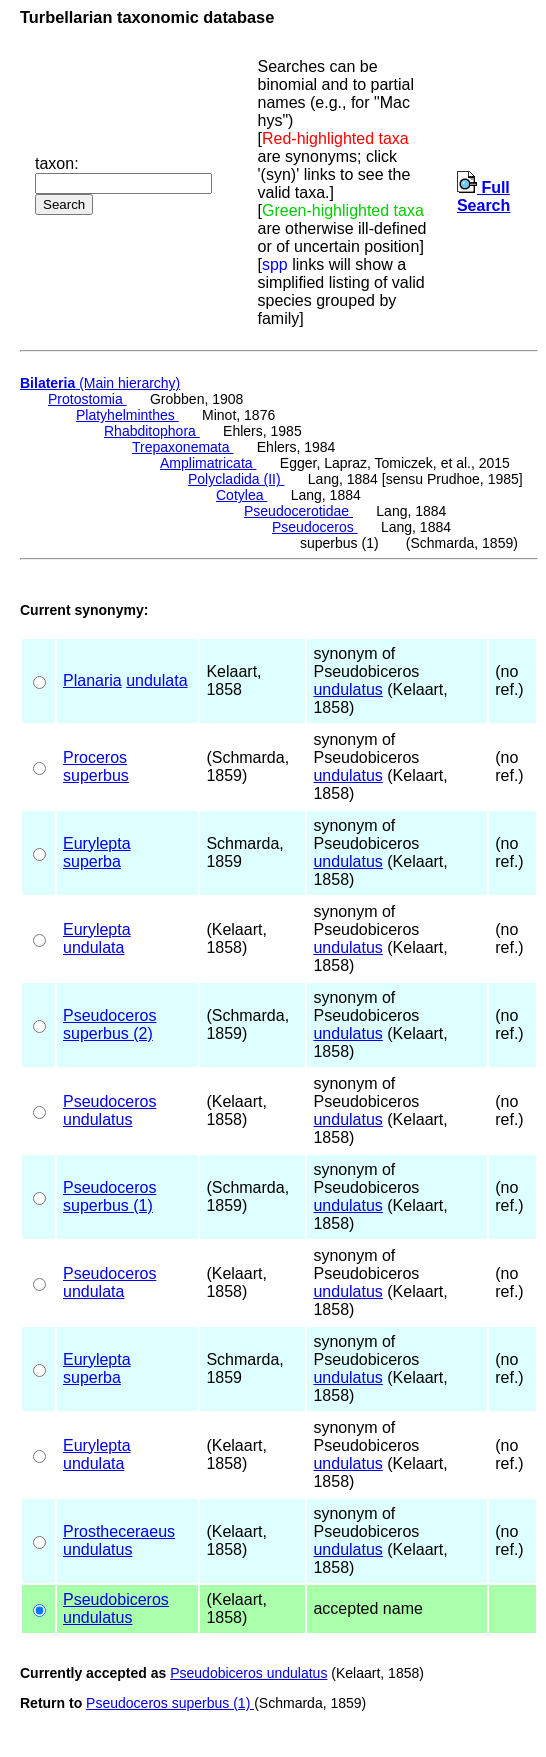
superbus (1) (108, 1205)
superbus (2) (108, 1033)
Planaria (92, 680)
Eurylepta (97, 843)
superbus (96, 775)
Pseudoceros (315, 527)
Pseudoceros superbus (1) (170, 1703)
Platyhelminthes (127, 415)
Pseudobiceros (116, 1599)
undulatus (347, 689)
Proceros (95, 757)
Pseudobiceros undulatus (248, 1673)
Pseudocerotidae (298, 511)
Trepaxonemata (182, 447)
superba (92, 861)
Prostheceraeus (119, 1531)
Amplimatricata (208, 463)
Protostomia (87, 399)
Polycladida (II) (236, 479)
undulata (156, 680)
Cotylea (241, 495)
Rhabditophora (152, 431)
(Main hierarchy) (100, 383)
